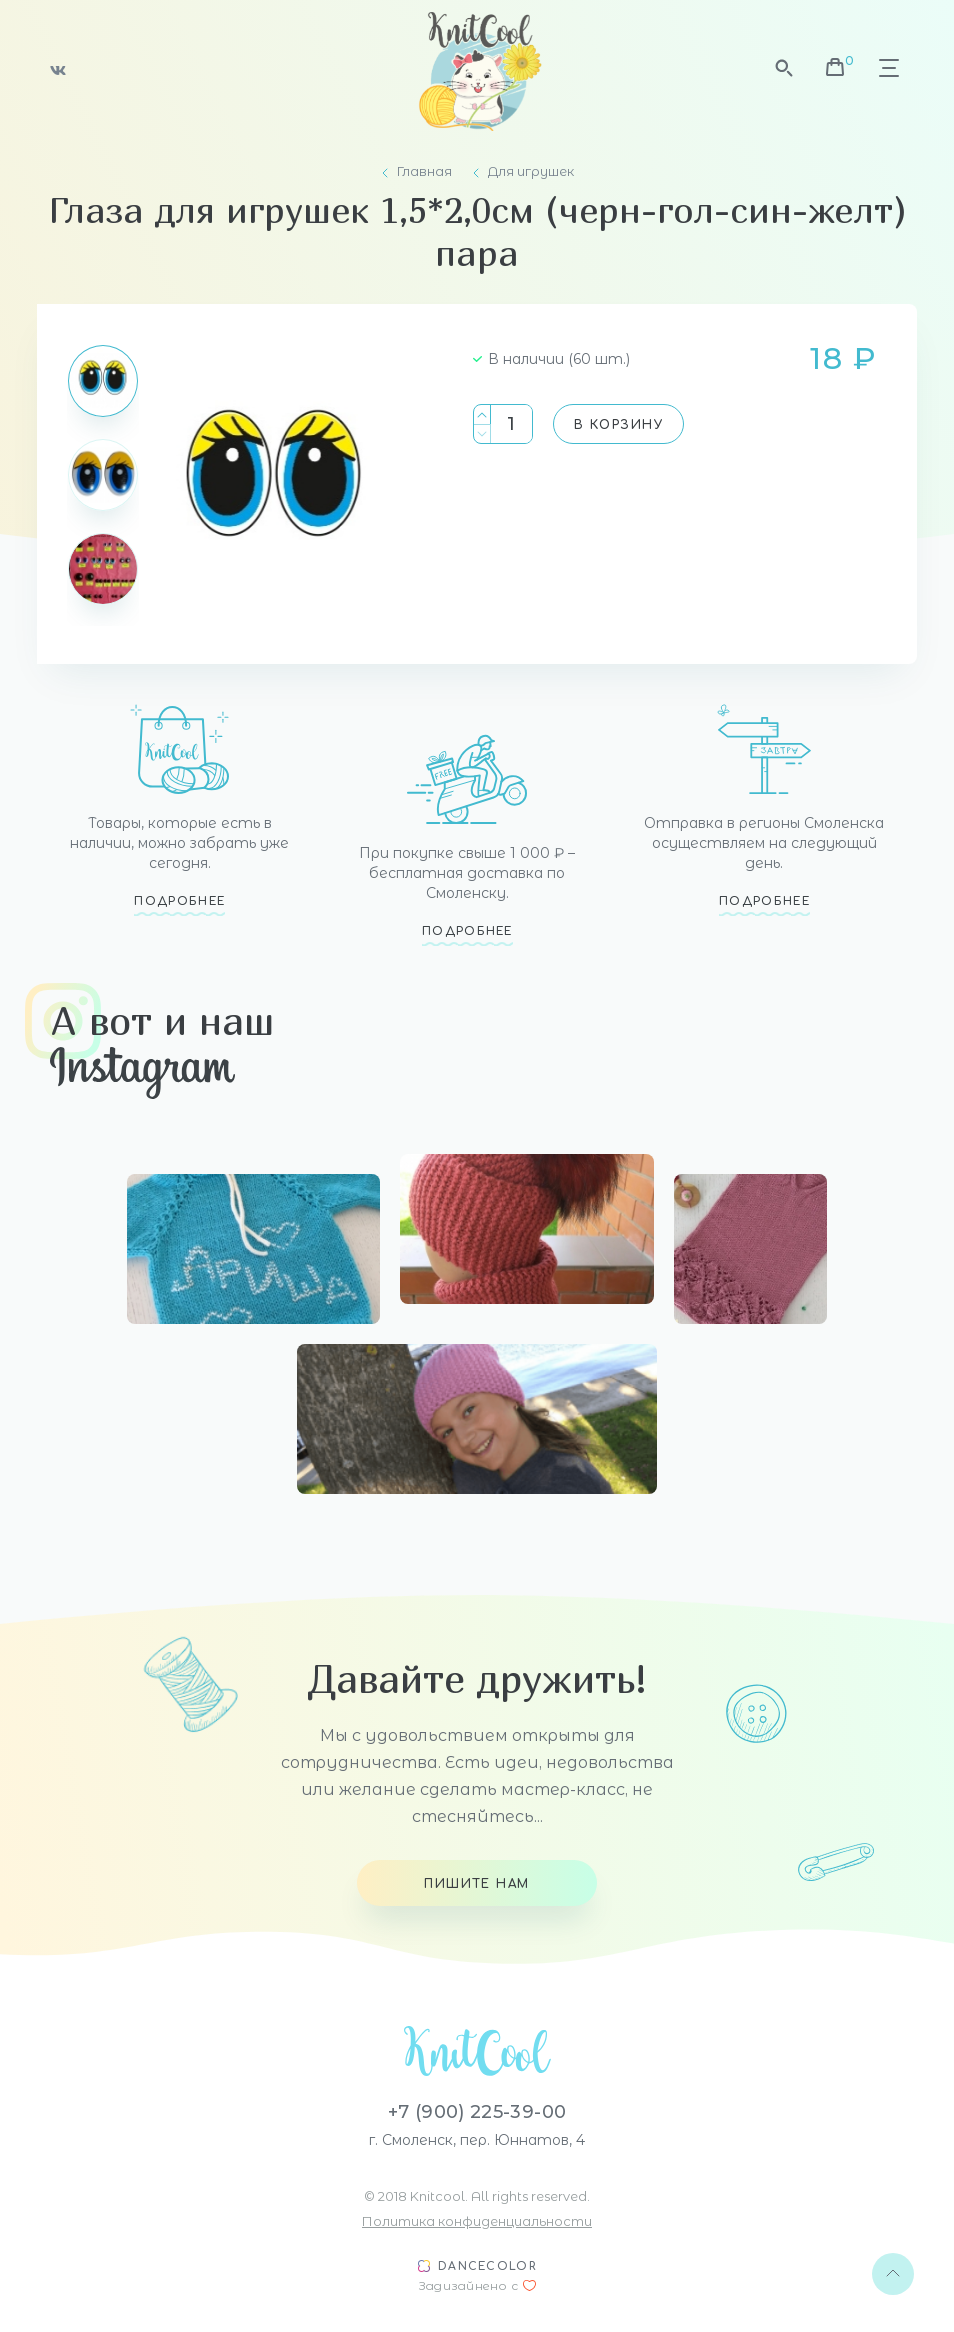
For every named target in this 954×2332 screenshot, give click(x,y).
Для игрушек (531, 171)
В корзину (618, 425)
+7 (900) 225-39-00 (477, 2112)
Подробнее (179, 901)
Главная (424, 171)
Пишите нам (476, 1884)
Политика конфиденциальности (477, 2221)
